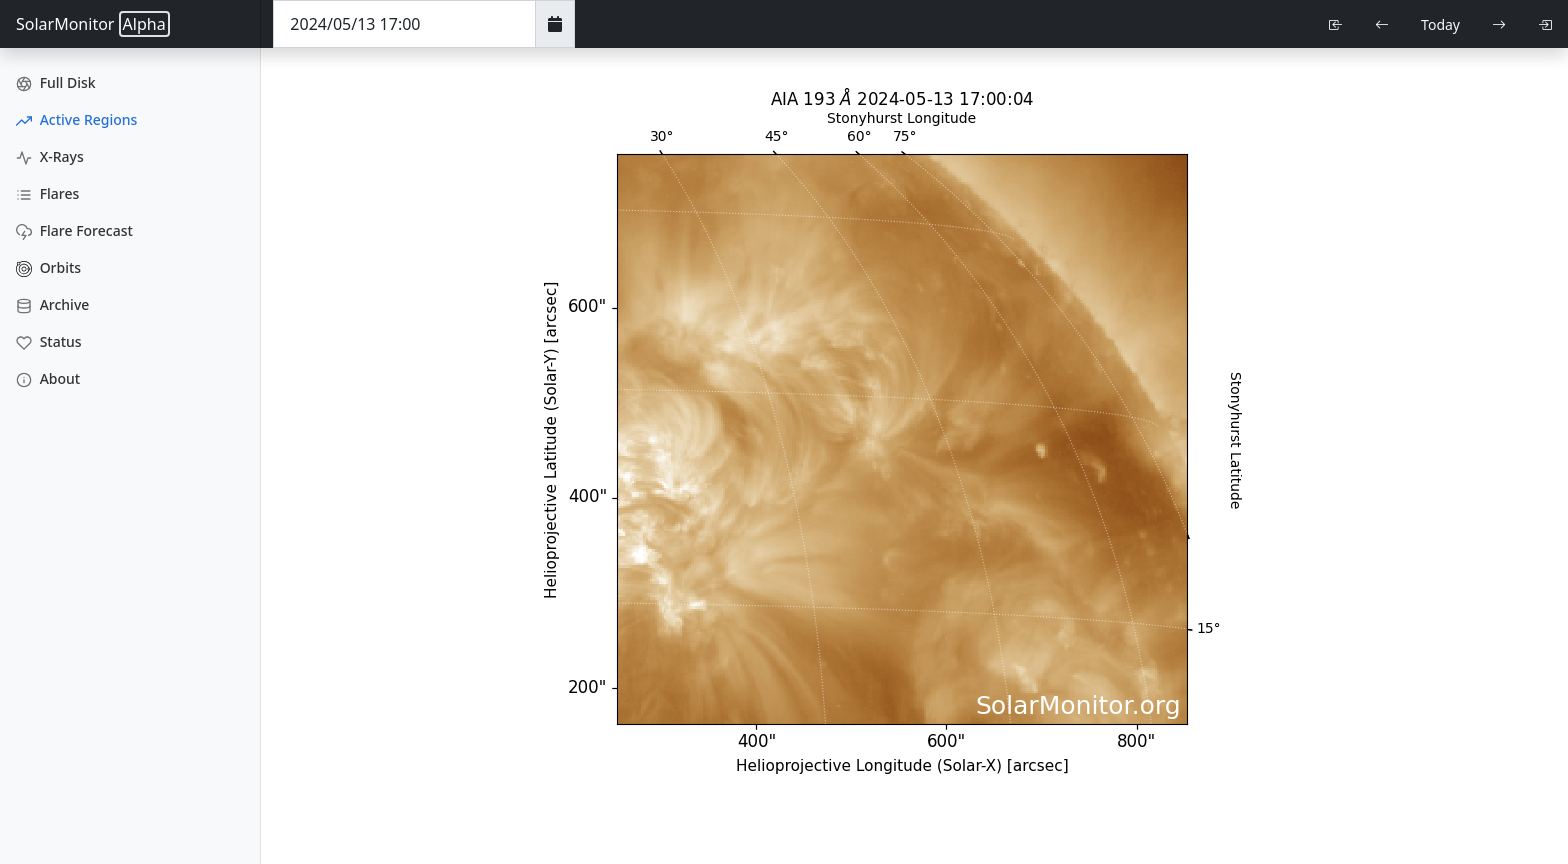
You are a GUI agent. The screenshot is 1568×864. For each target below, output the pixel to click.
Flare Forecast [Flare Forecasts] (74, 230)
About (48, 378)
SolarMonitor (93, 24)
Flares (47, 193)
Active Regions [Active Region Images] (76, 119)
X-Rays (50, 156)
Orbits (48, 267)
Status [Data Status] (49, 341)
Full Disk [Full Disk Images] (56, 82)
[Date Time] (404, 24)
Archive (52, 304)
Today (1440, 24)
